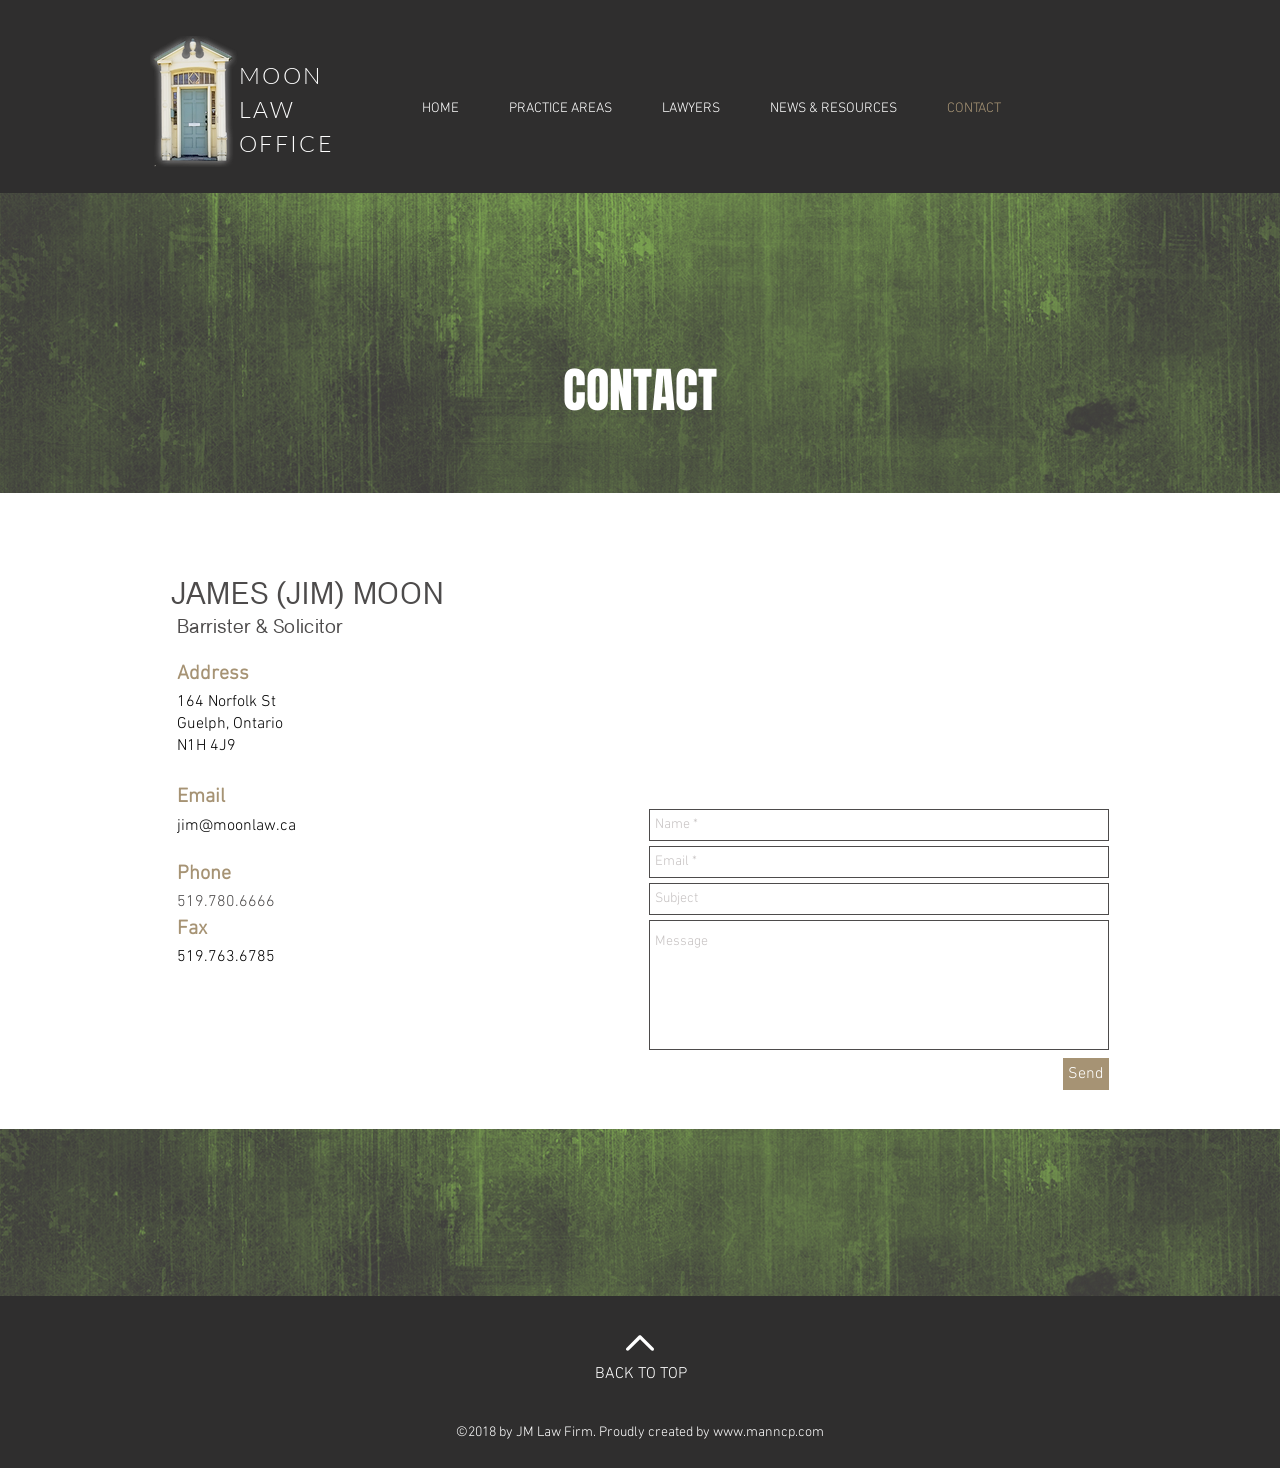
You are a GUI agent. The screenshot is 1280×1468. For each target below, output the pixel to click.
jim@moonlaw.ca (236, 826)
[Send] (1086, 1074)
